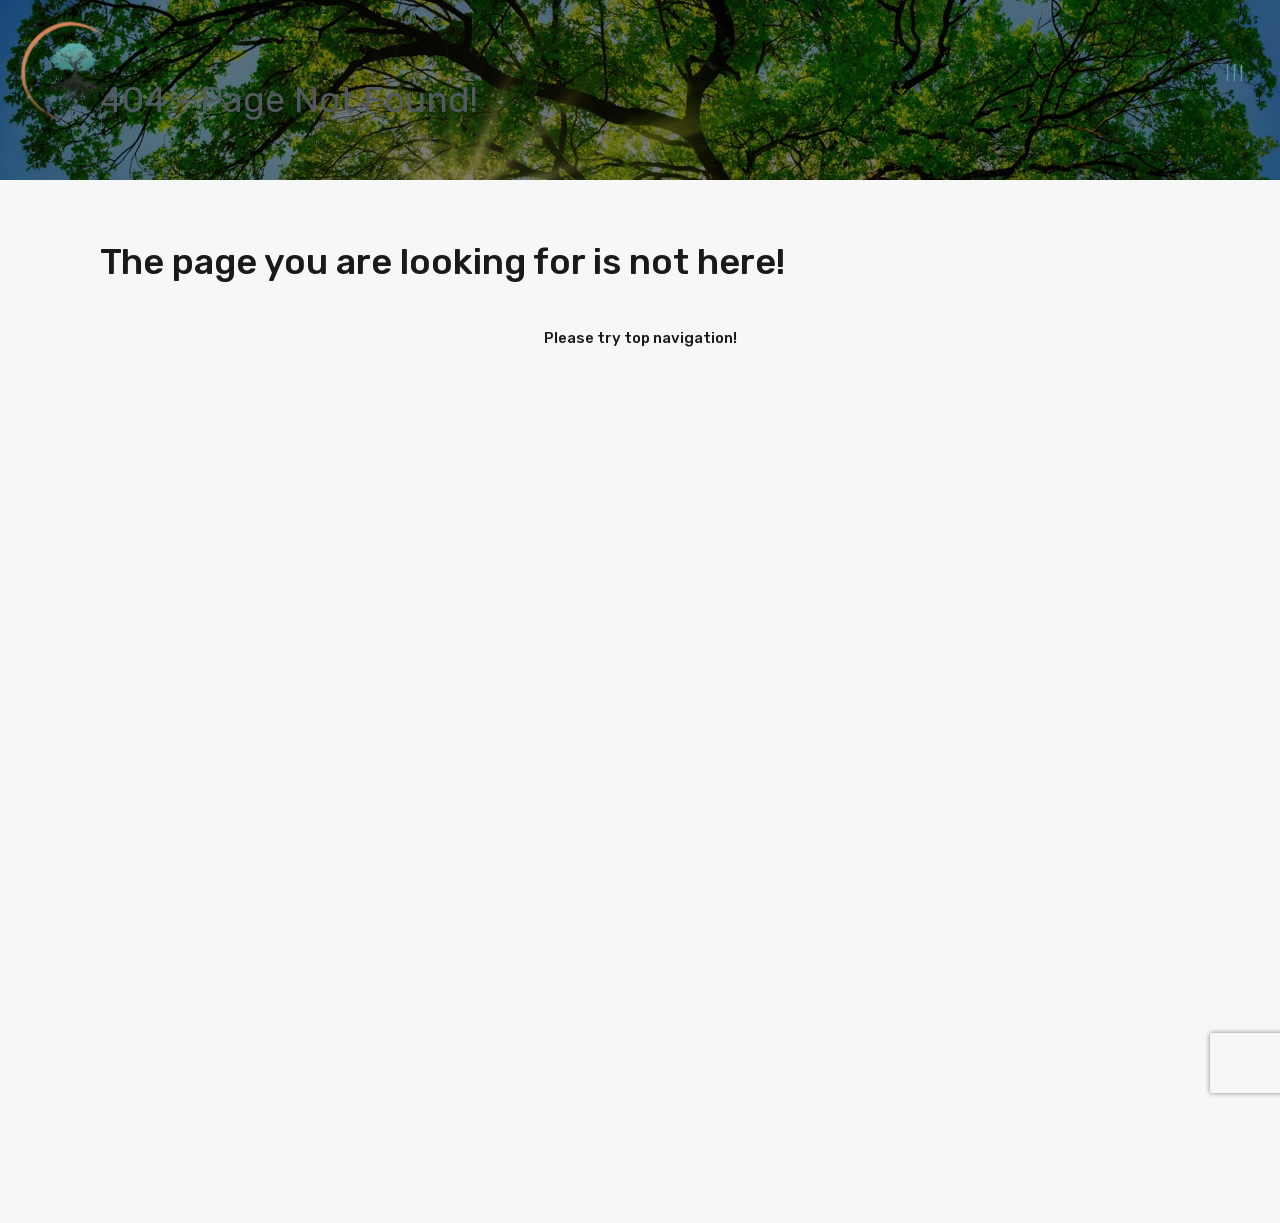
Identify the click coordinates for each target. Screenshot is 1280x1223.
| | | (1234, 73)
